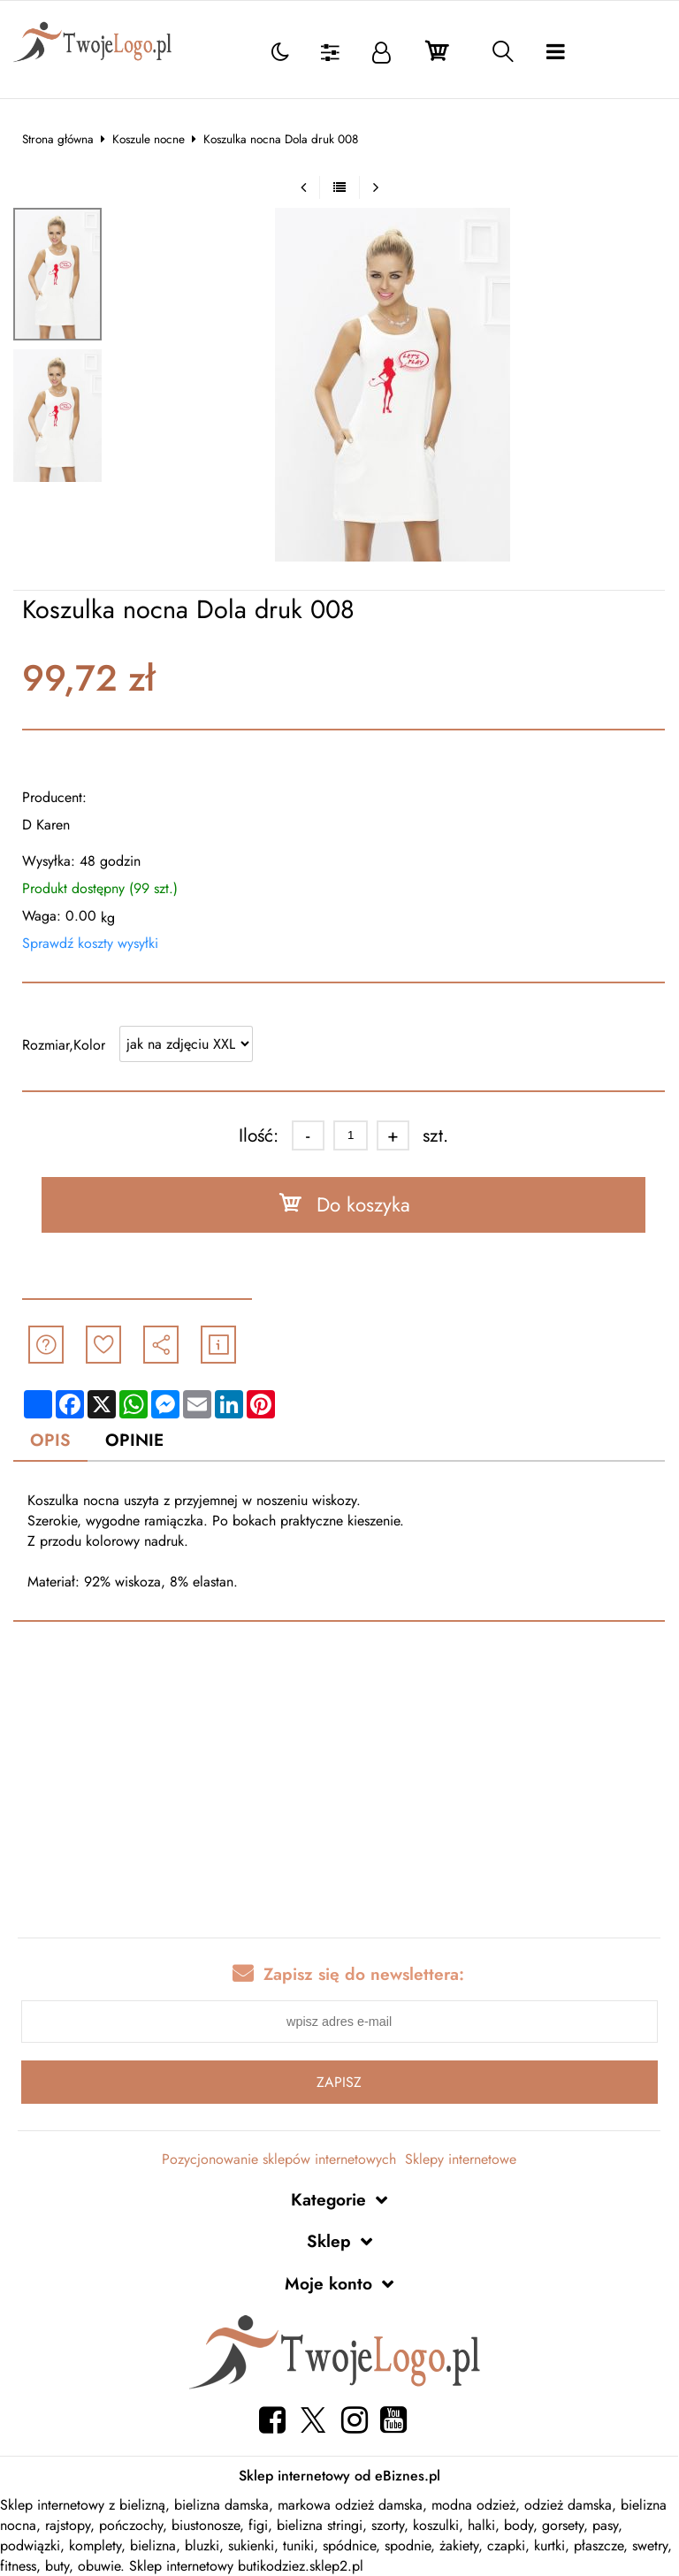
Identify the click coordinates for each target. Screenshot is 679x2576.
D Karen (46, 824)
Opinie (134, 1439)
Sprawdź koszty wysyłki (90, 943)
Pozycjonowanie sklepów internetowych (279, 2159)
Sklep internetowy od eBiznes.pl (339, 2475)
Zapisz (339, 2082)
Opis (50, 1439)
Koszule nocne (148, 139)
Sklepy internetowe (460, 2159)
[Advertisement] (339, 1783)
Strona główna (58, 139)
